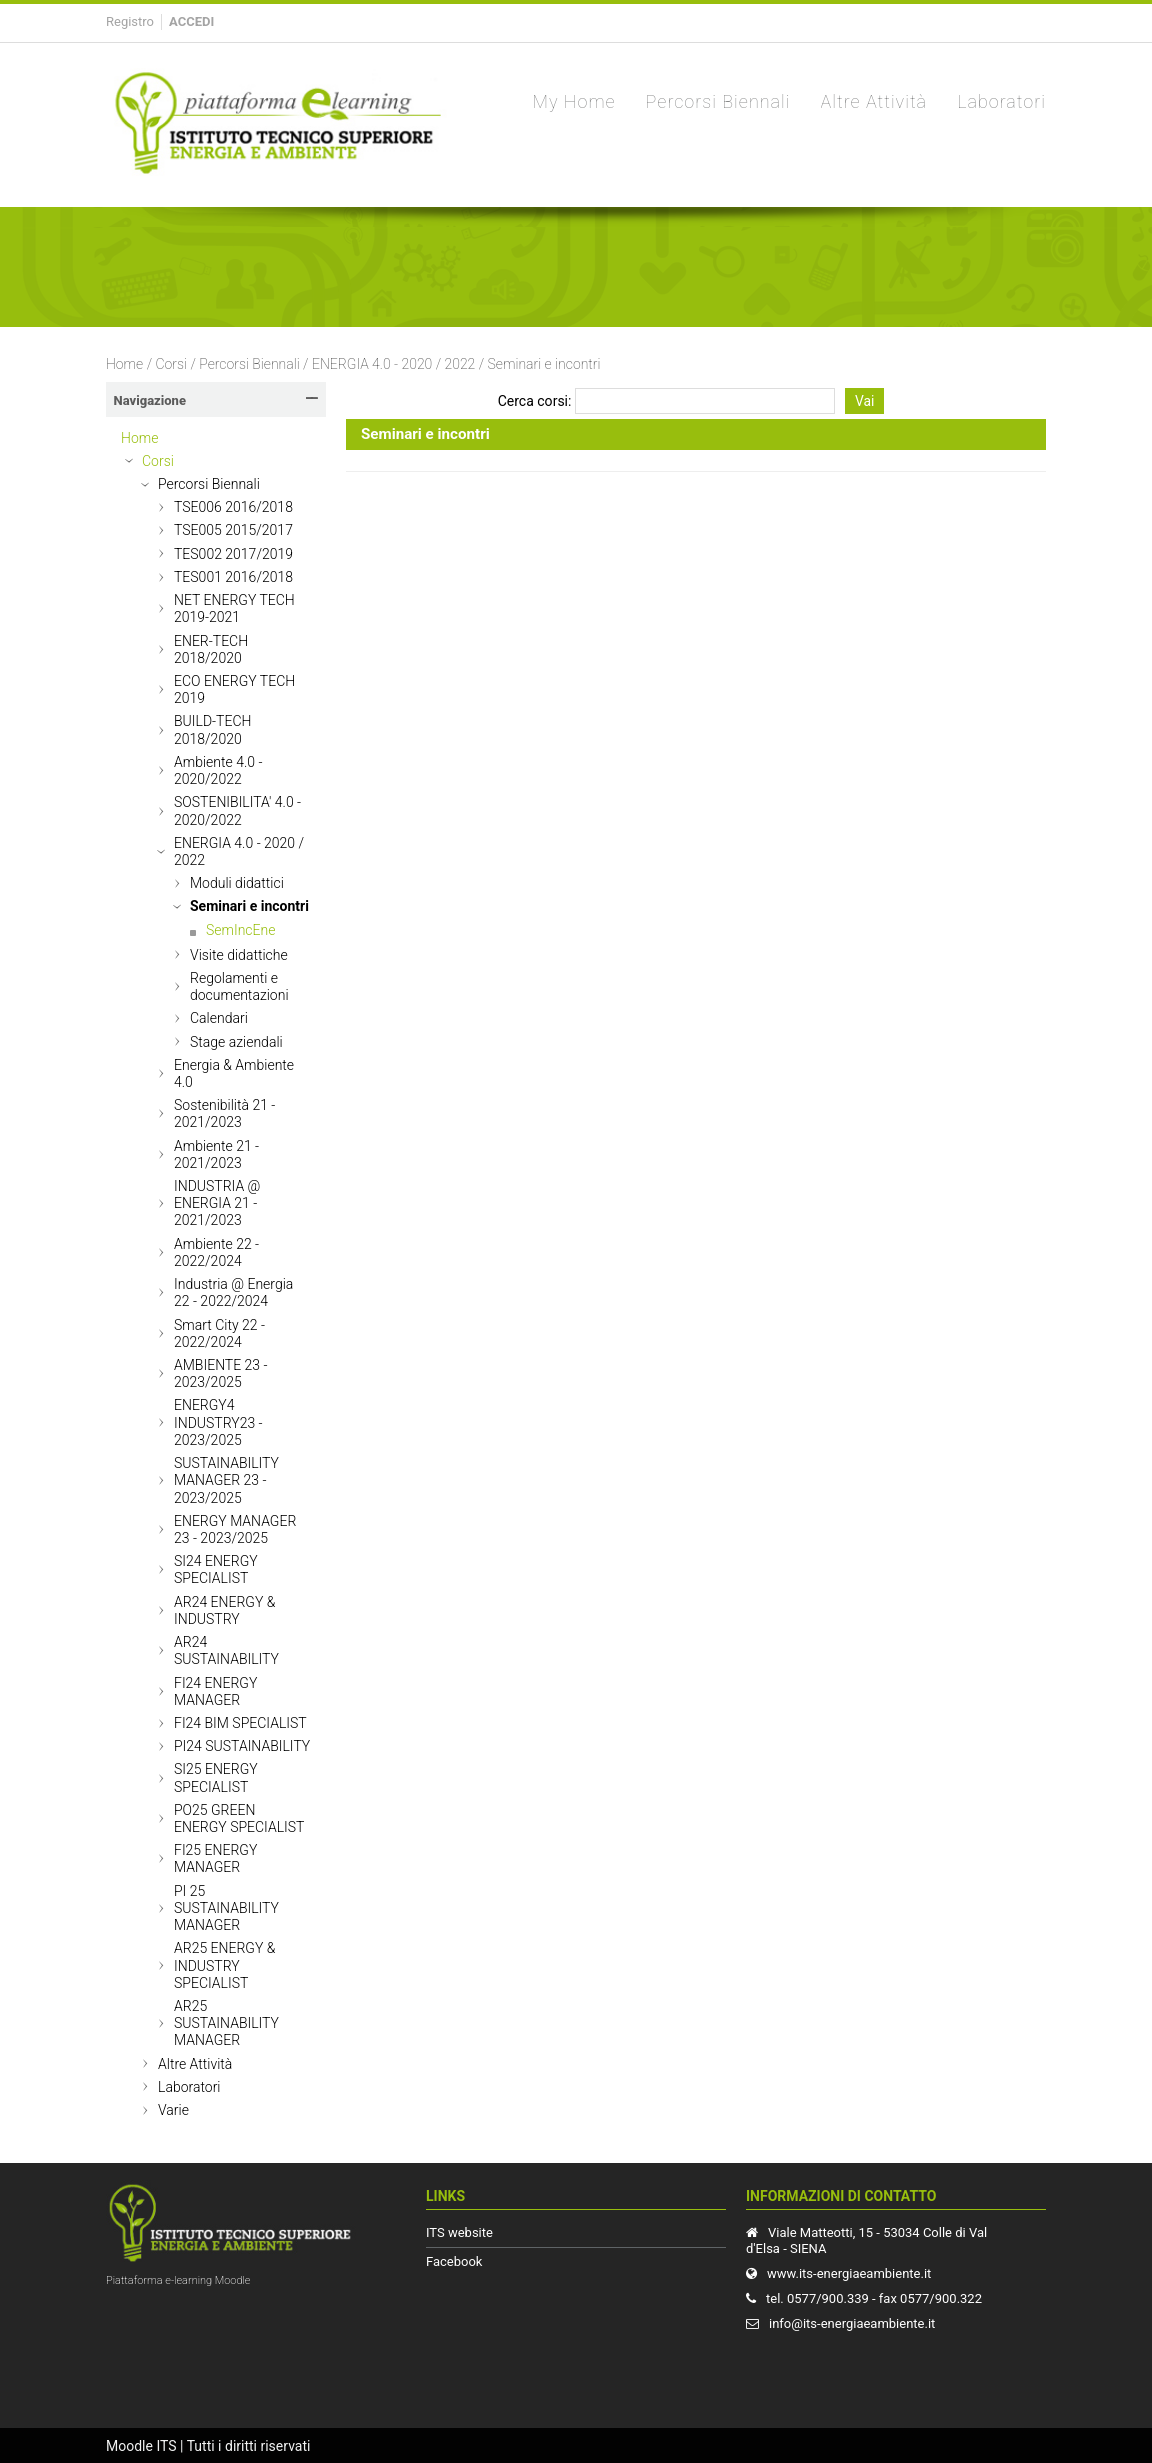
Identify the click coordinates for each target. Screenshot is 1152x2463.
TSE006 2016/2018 (233, 507)
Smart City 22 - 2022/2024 (219, 1333)
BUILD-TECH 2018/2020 (212, 729)
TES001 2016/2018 (233, 577)
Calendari (219, 1018)
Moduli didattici (237, 883)
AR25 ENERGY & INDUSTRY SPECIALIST (224, 1965)
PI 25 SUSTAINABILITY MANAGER (226, 1908)
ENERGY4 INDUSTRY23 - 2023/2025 (218, 1422)
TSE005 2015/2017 (233, 530)
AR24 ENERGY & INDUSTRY (224, 1610)
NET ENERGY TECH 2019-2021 (234, 608)
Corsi (171, 364)
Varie (173, 2110)
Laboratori (189, 2087)
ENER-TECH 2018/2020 (211, 649)
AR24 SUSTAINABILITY (226, 1650)
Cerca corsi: (536, 401)
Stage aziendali (236, 1042)
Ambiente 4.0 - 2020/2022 (218, 770)
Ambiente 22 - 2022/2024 (216, 1252)
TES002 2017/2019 (233, 554)
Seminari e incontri (544, 364)
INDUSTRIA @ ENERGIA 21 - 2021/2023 (217, 1203)
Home (124, 364)
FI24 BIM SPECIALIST (240, 1723)
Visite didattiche (239, 955)
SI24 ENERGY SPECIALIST (216, 1569)
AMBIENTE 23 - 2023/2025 (221, 1373)
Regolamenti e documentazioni (239, 986)
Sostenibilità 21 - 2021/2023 (224, 1113)
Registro (130, 21)
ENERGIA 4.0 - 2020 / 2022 (393, 364)
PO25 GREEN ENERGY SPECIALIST (239, 1818)
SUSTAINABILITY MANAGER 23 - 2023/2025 (226, 1480)
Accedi (191, 21)
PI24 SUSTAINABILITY (242, 1746)
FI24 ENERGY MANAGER (215, 1691)
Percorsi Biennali (249, 364)
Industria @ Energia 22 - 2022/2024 (233, 1292)
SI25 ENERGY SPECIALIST (216, 1777)
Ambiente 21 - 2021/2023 (216, 1154)
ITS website (459, 2232)
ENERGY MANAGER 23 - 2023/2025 (235, 1529)
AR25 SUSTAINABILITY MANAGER (226, 2023)
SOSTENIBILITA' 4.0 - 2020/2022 (237, 810)
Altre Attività (195, 2064)
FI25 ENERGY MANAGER (215, 1858)
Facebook (454, 2261)
